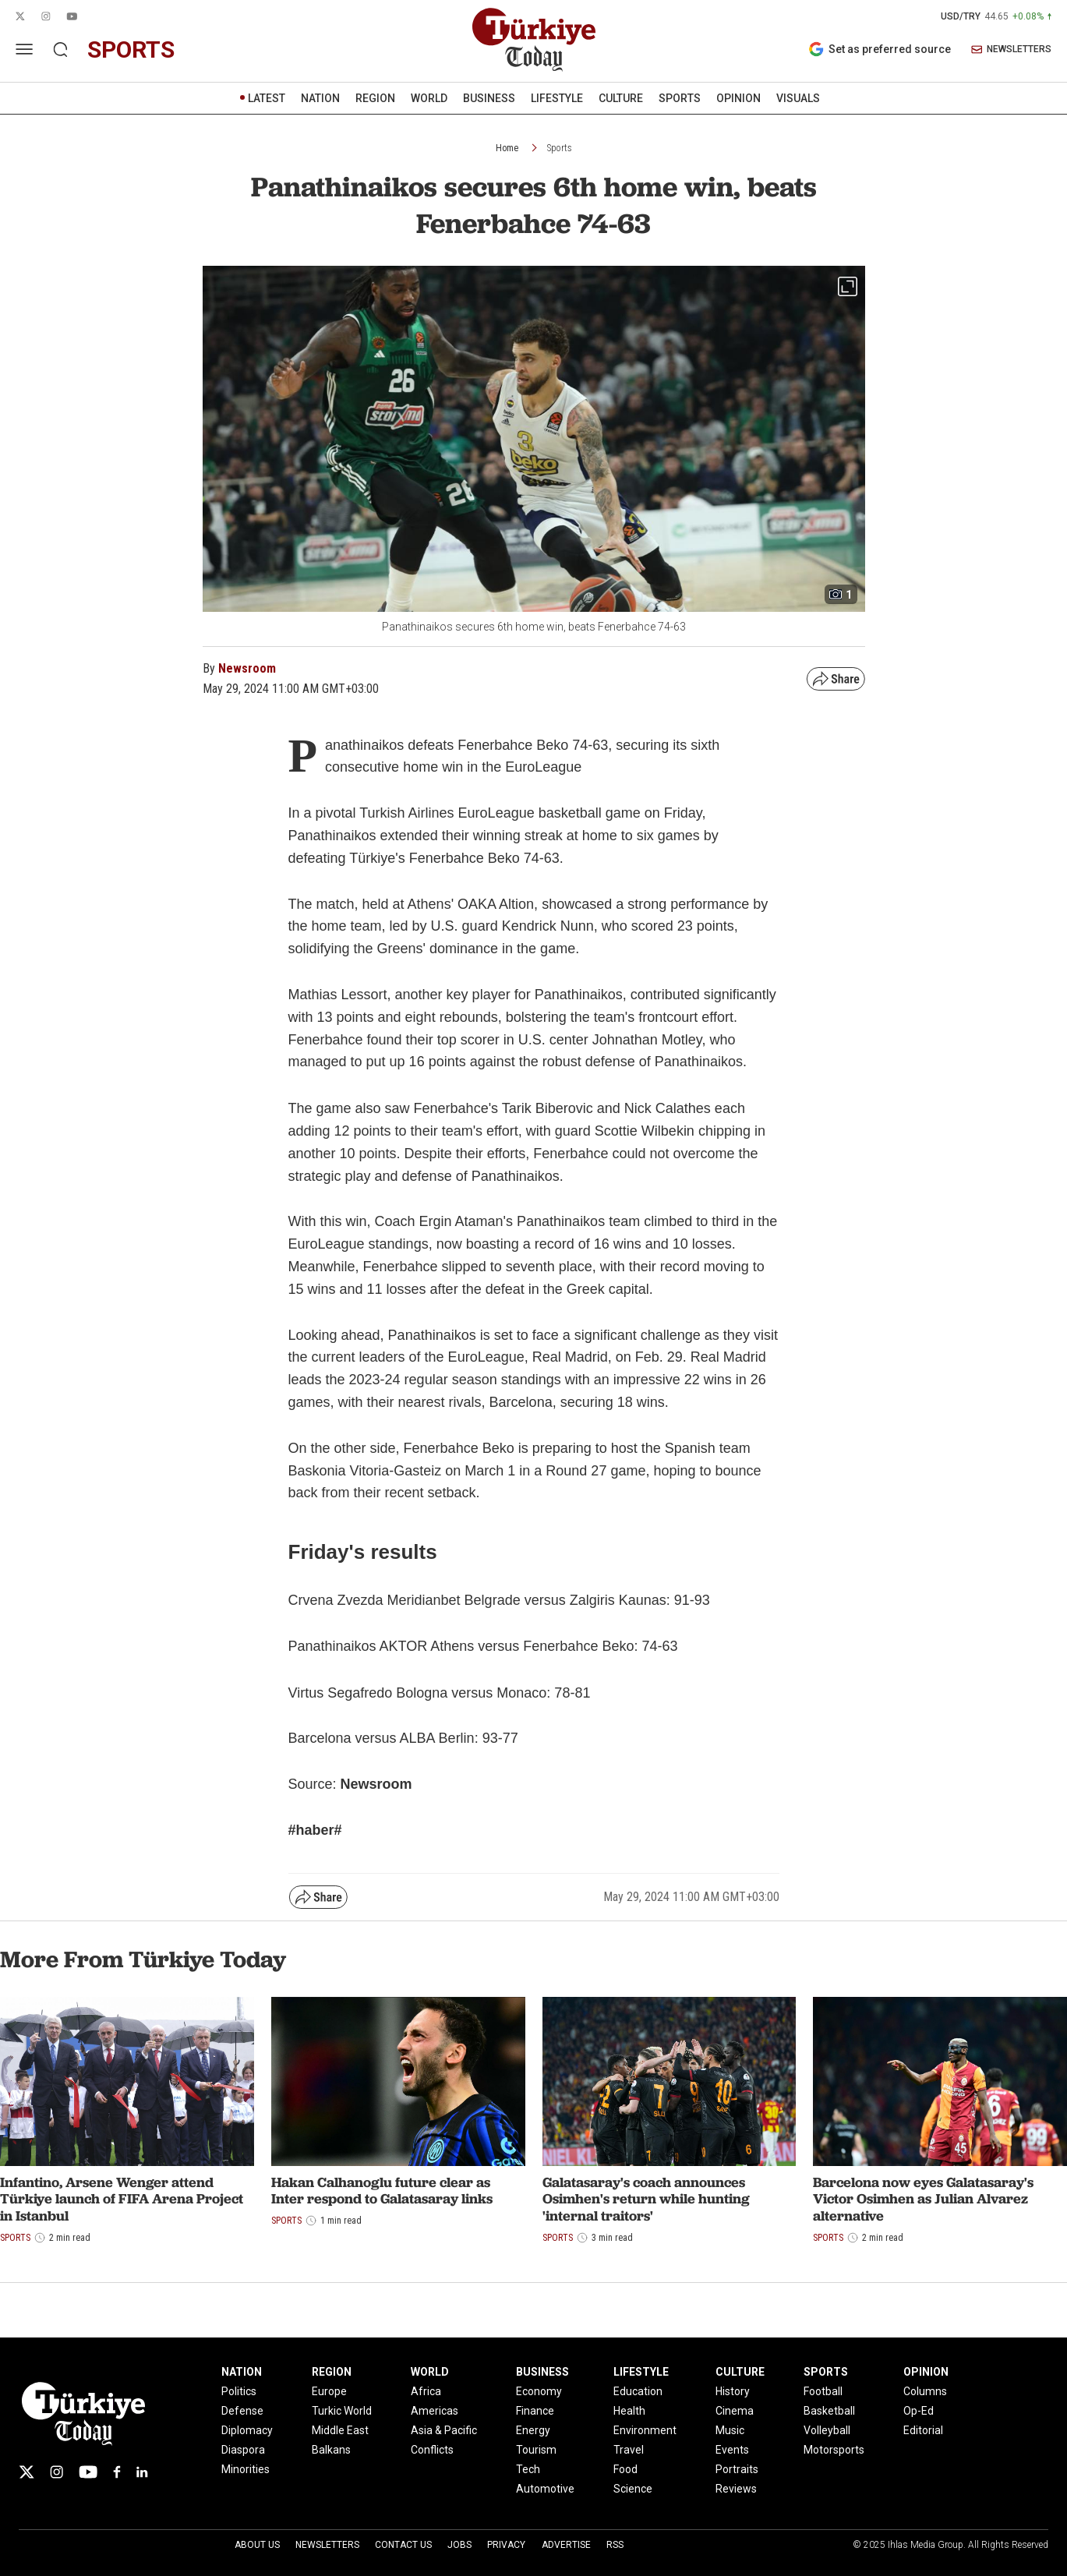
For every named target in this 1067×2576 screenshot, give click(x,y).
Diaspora (243, 2450)
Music (729, 2430)
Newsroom (247, 668)
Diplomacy (247, 2430)
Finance (535, 2411)
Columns (925, 2391)
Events (732, 2450)
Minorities (245, 2469)
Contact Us (403, 2545)
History (732, 2391)
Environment (645, 2430)
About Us (257, 2545)
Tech (528, 2469)
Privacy (506, 2545)
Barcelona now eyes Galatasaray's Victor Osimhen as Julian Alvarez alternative (923, 2198)
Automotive (545, 2489)
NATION (320, 98)
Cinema (734, 2411)
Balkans (331, 2450)
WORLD (429, 98)
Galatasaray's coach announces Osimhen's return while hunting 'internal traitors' (646, 2198)
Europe (329, 2391)
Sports (559, 148)
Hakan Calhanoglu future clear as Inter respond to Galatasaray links (382, 2190)
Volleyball (827, 2430)
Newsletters (327, 2545)
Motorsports (834, 2450)
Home (507, 148)
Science (632, 2489)
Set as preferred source (879, 49)
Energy (533, 2430)
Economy (539, 2391)
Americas (434, 2411)
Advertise (566, 2545)
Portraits (736, 2469)
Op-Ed (918, 2411)
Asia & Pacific (444, 2430)
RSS (615, 2545)
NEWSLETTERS (1011, 49)
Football (823, 2391)
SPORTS (680, 98)
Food (625, 2469)
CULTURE (621, 98)
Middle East (340, 2430)
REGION (375, 98)
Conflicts (432, 2450)
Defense (242, 2411)
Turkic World (342, 2411)
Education (637, 2391)
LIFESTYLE (557, 98)
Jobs (459, 2545)
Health (629, 2411)
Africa (426, 2391)
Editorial (923, 2430)
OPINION (738, 98)
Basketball (829, 2411)
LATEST (266, 98)
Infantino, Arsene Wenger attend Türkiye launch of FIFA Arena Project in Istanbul (121, 2198)
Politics (238, 2391)
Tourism (536, 2450)
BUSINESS (489, 98)
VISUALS (798, 98)
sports (131, 49)
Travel (628, 2450)
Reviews (736, 2489)
